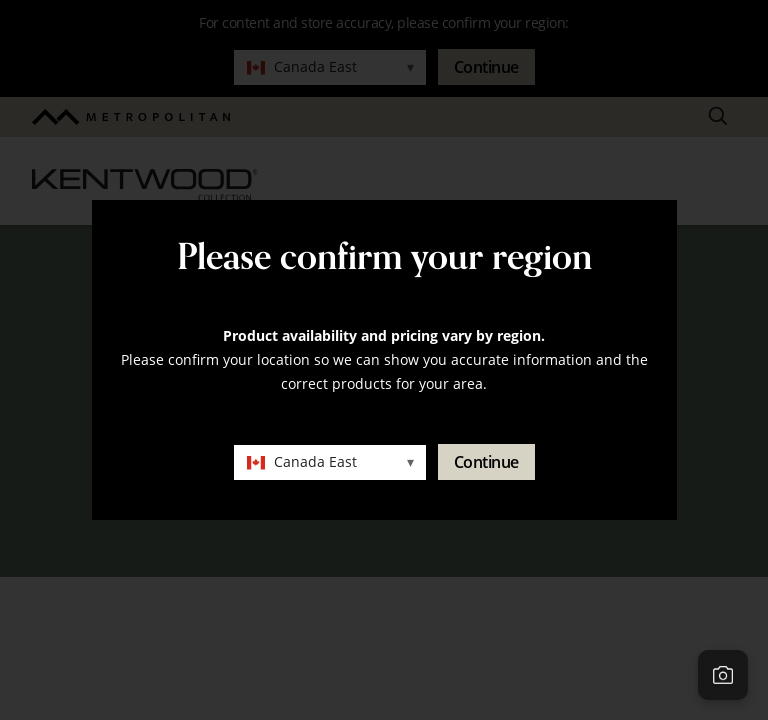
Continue (486, 462)
